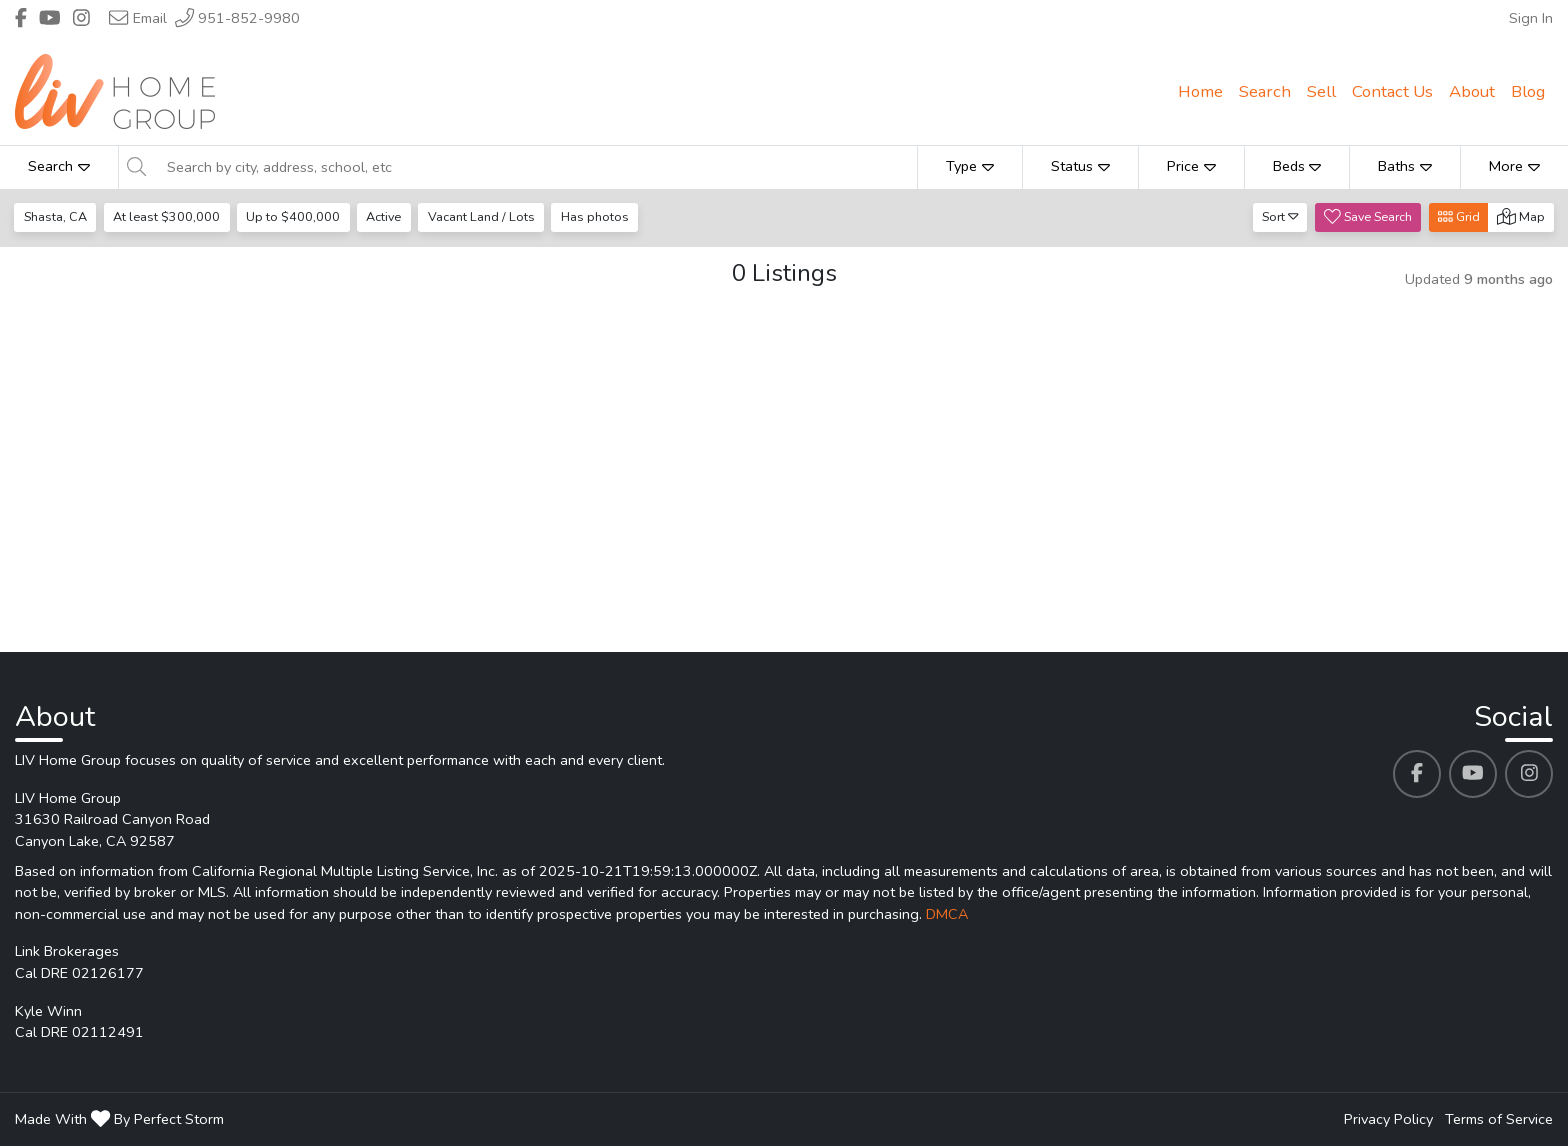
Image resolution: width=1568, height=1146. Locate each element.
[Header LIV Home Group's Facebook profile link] (21, 18)
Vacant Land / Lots (481, 216)
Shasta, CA (55, 216)
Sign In (1531, 18)
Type (970, 166)
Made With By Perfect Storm (119, 1119)
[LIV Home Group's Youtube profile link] (1473, 774)
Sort (1280, 216)
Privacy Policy (1388, 1119)
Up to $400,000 (293, 216)
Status (1080, 166)
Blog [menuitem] (1528, 91)
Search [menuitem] (1265, 91)
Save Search (1368, 216)
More (1514, 166)
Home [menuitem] (1200, 91)
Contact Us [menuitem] (1392, 91)
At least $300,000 (166, 216)
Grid (1459, 216)
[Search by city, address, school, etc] (536, 167)
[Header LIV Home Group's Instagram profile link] (81, 18)
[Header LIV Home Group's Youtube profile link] (50, 18)
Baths (1405, 166)
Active (383, 216)
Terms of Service (1499, 1119)
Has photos (595, 216)
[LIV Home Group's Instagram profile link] (1529, 774)
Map (1521, 216)
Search (59, 166)
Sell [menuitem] (1321, 91)
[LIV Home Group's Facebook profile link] (1417, 774)
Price (1191, 166)
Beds (1297, 166)
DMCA (947, 914)
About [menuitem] (1472, 91)
